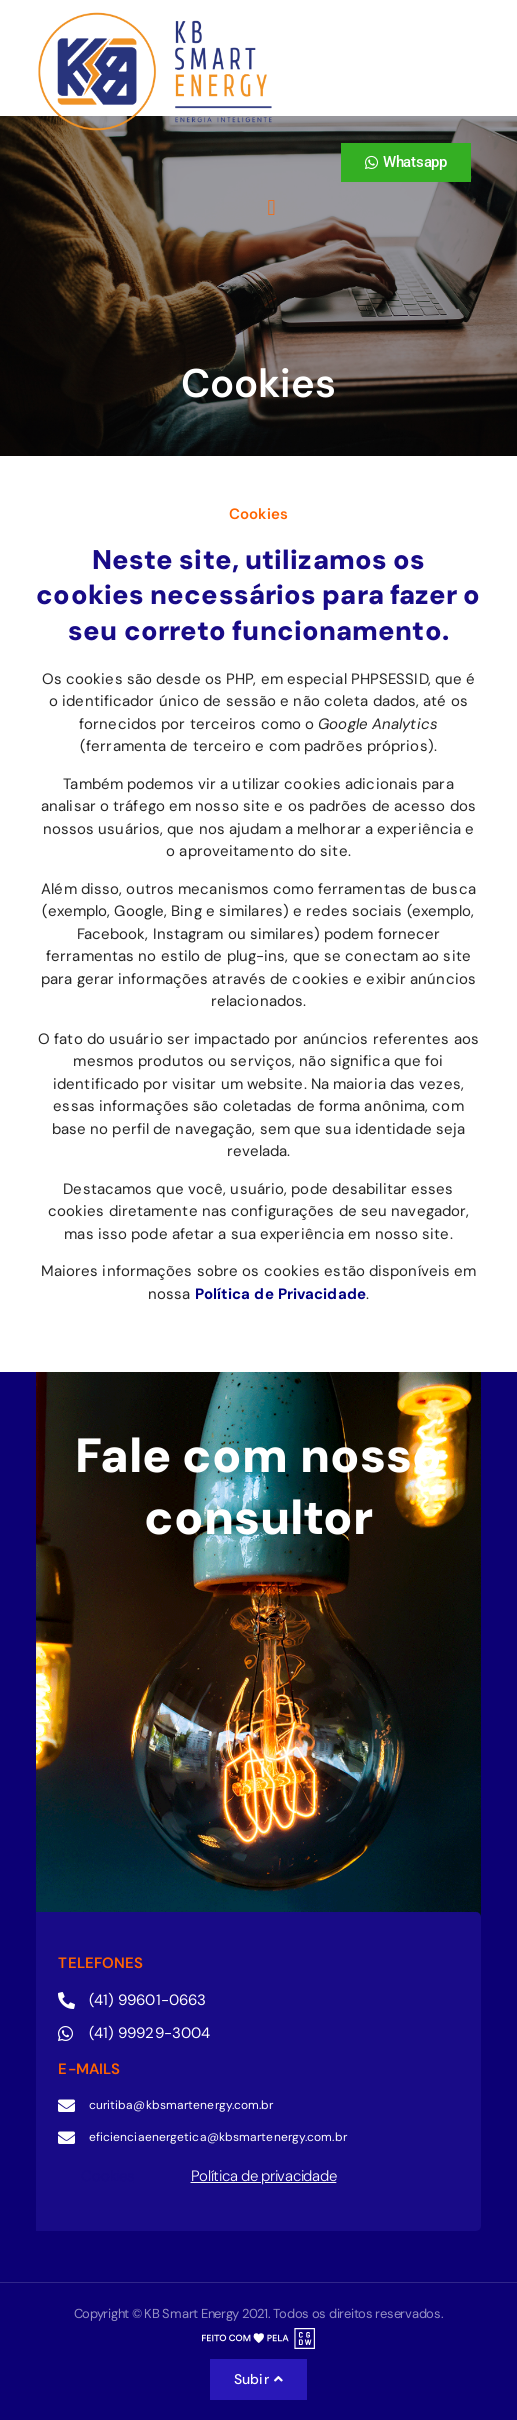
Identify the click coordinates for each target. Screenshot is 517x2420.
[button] (271, 208)
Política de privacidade (264, 2176)
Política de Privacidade (280, 1294)
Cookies (107, 2176)
